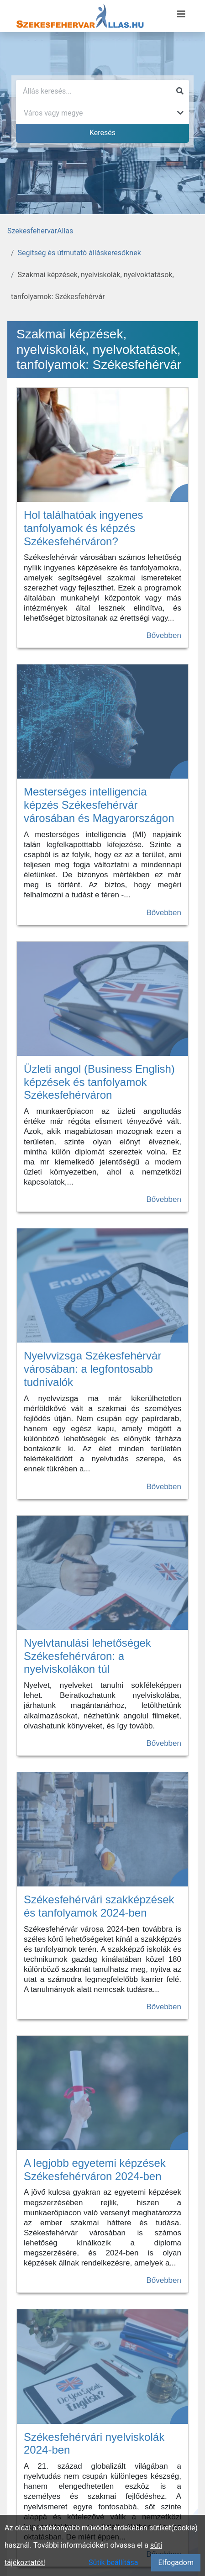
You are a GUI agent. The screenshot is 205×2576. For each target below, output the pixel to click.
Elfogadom (176, 2562)
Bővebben (163, 635)
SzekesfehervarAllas (40, 231)
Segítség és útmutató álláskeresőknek (79, 252)
